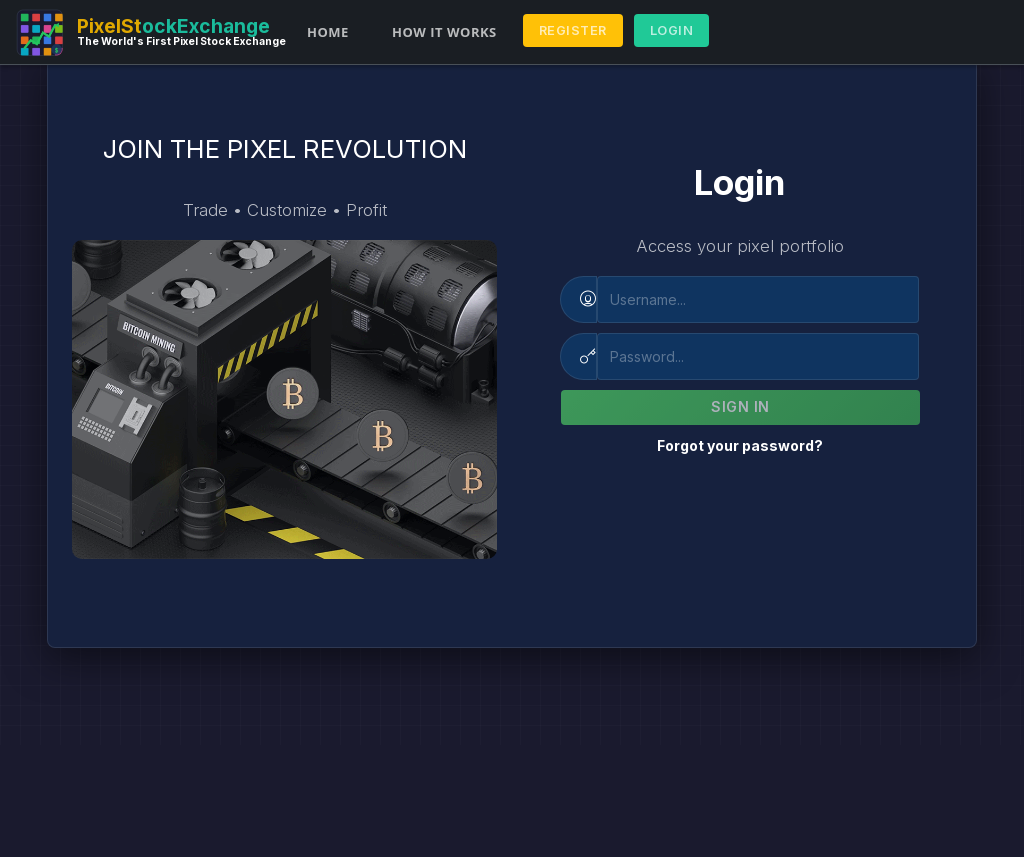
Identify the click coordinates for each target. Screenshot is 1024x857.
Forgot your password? (740, 445)
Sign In (740, 406)
